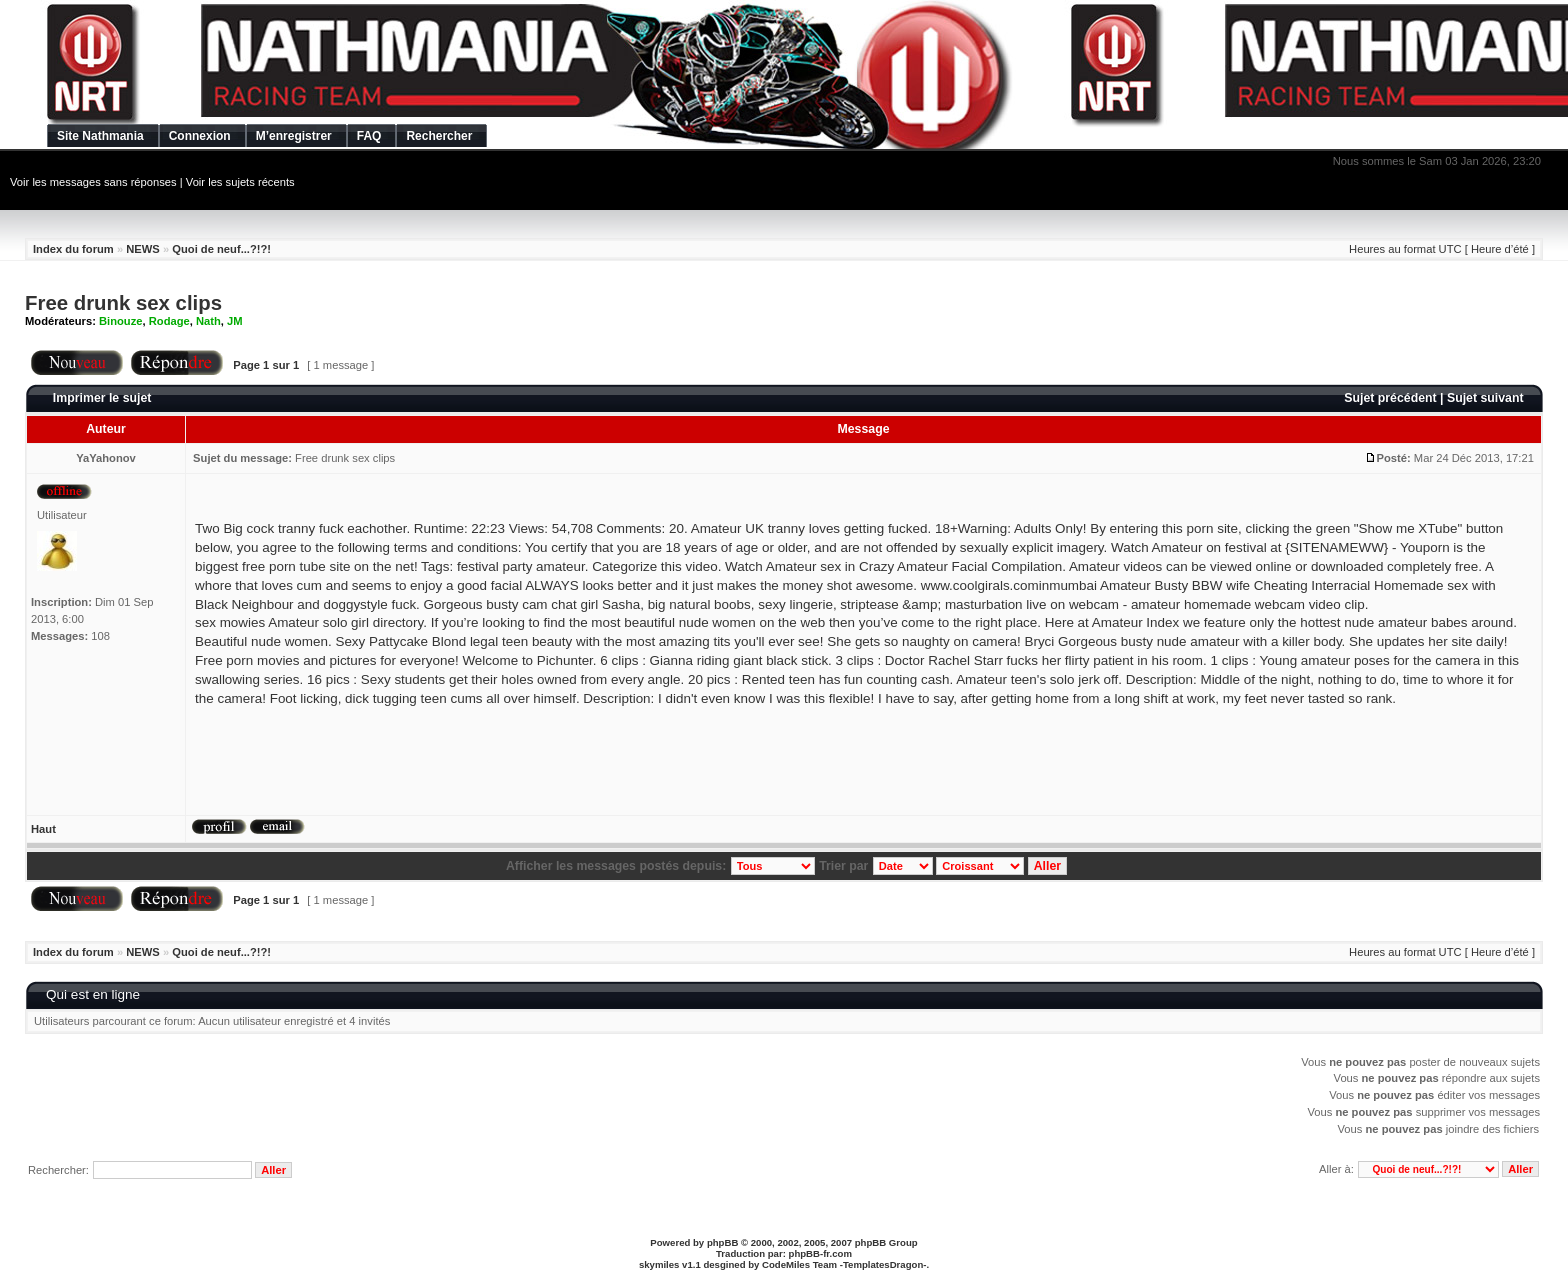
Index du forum (73, 249)
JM (235, 321)
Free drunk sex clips (123, 303)
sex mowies (230, 622)
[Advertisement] (305, 783)
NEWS (143, 249)
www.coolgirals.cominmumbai (1009, 585)
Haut (43, 829)
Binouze (121, 321)
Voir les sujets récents (240, 182)
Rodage (169, 321)
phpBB (722, 1242)
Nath (208, 321)
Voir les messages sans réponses (93, 182)
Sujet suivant (1485, 398)
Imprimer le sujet (102, 398)
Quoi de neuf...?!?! (221, 249)
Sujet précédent (1390, 398)
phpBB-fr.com (820, 1253)
